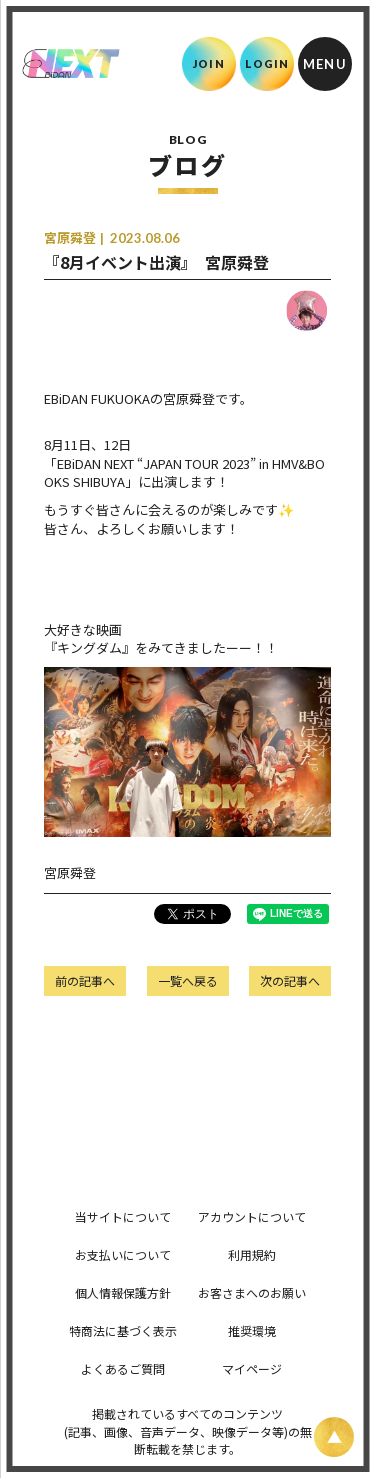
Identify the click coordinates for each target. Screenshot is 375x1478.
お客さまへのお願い (252, 1292)
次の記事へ (290, 980)
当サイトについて (123, 1216)
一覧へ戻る (188, 980)
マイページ (252, 1368)
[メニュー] (325, 64)
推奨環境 (252, 1330)
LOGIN (267, 63)
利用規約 (252, 1254)
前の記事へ (85, 980)
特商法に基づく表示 (123, 1330)
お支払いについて (123, 1254)
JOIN (208, 63)
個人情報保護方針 (123, 1292)
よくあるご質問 (123, 1368)
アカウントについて (252, 1216)
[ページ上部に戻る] (334, 1437)
